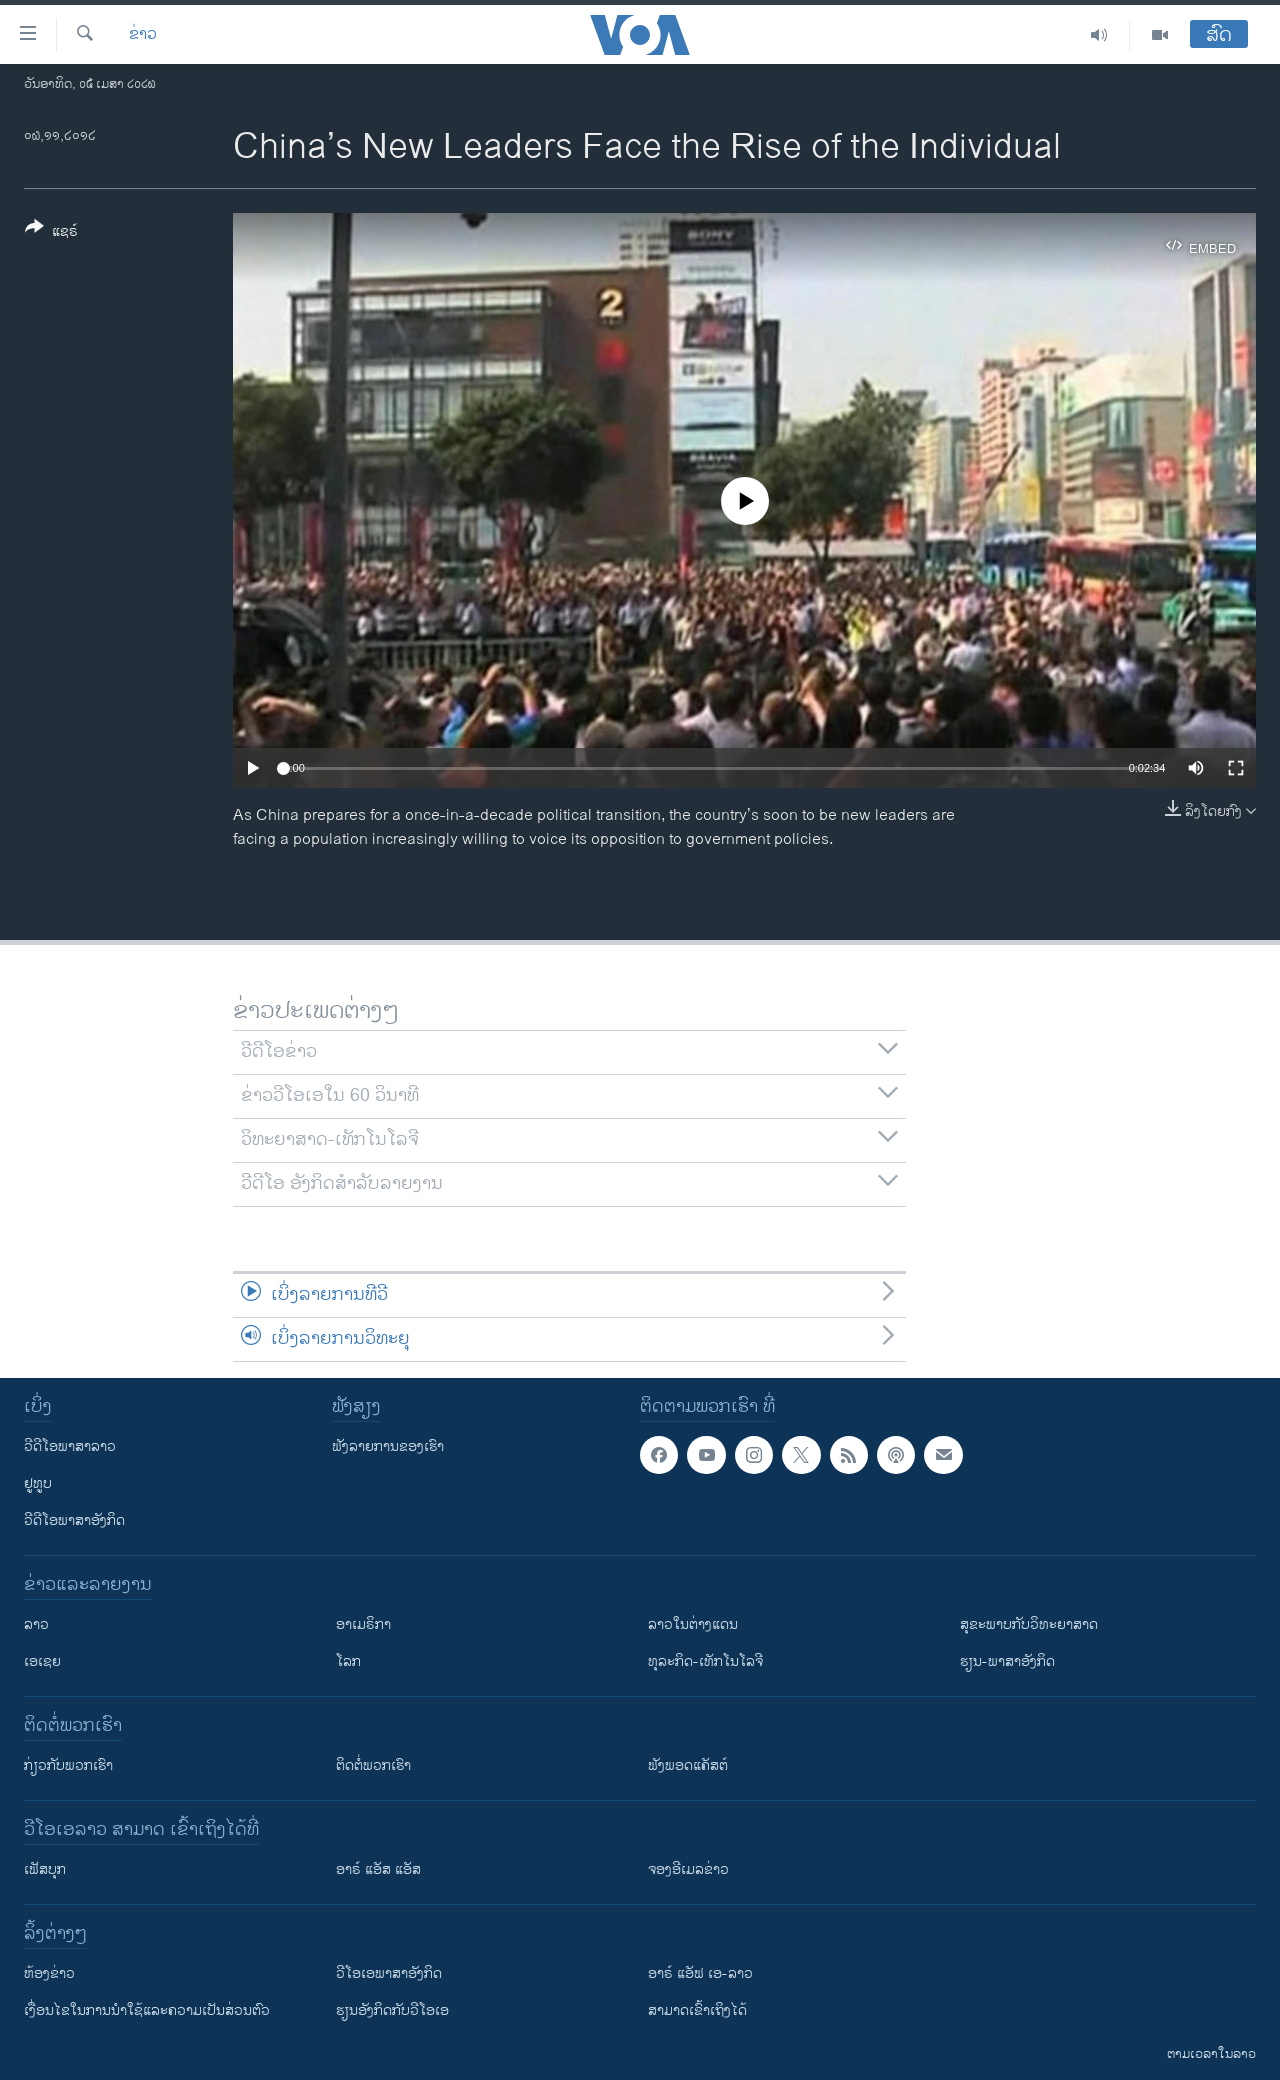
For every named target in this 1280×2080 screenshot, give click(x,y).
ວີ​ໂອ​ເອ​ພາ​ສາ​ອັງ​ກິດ (389, 1973)
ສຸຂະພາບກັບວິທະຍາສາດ (1029, 1624)
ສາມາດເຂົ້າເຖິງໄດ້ (697, 2010)
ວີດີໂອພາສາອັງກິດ (74, 1520)
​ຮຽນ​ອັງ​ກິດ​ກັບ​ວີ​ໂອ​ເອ (392, 2010)
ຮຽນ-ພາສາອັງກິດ (1007, 1661)
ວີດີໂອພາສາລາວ (70, 1446)
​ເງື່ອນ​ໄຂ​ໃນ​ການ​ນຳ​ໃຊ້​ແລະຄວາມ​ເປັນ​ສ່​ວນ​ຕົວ (147, 2010)
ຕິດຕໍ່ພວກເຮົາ (373, 1765)
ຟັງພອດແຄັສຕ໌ (688, 1765)
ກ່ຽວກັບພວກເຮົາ (68, 1765)
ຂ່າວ (143, 35)
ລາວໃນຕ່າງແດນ (693, 1624)
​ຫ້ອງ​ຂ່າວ (49, 1973)
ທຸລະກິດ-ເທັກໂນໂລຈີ (705, 1661)
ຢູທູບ (38, 1483)
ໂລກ (348, 1661)
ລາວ (36, 1624)
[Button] (51, 233)
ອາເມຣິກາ (363, 1624)
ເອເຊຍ (42, 1661)
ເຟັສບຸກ (45, 1869)
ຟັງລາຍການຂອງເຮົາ (388, 1446)
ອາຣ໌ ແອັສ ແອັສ (378, 1869)
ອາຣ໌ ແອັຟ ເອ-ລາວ (700, 1973)
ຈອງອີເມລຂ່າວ (688, 1869)
